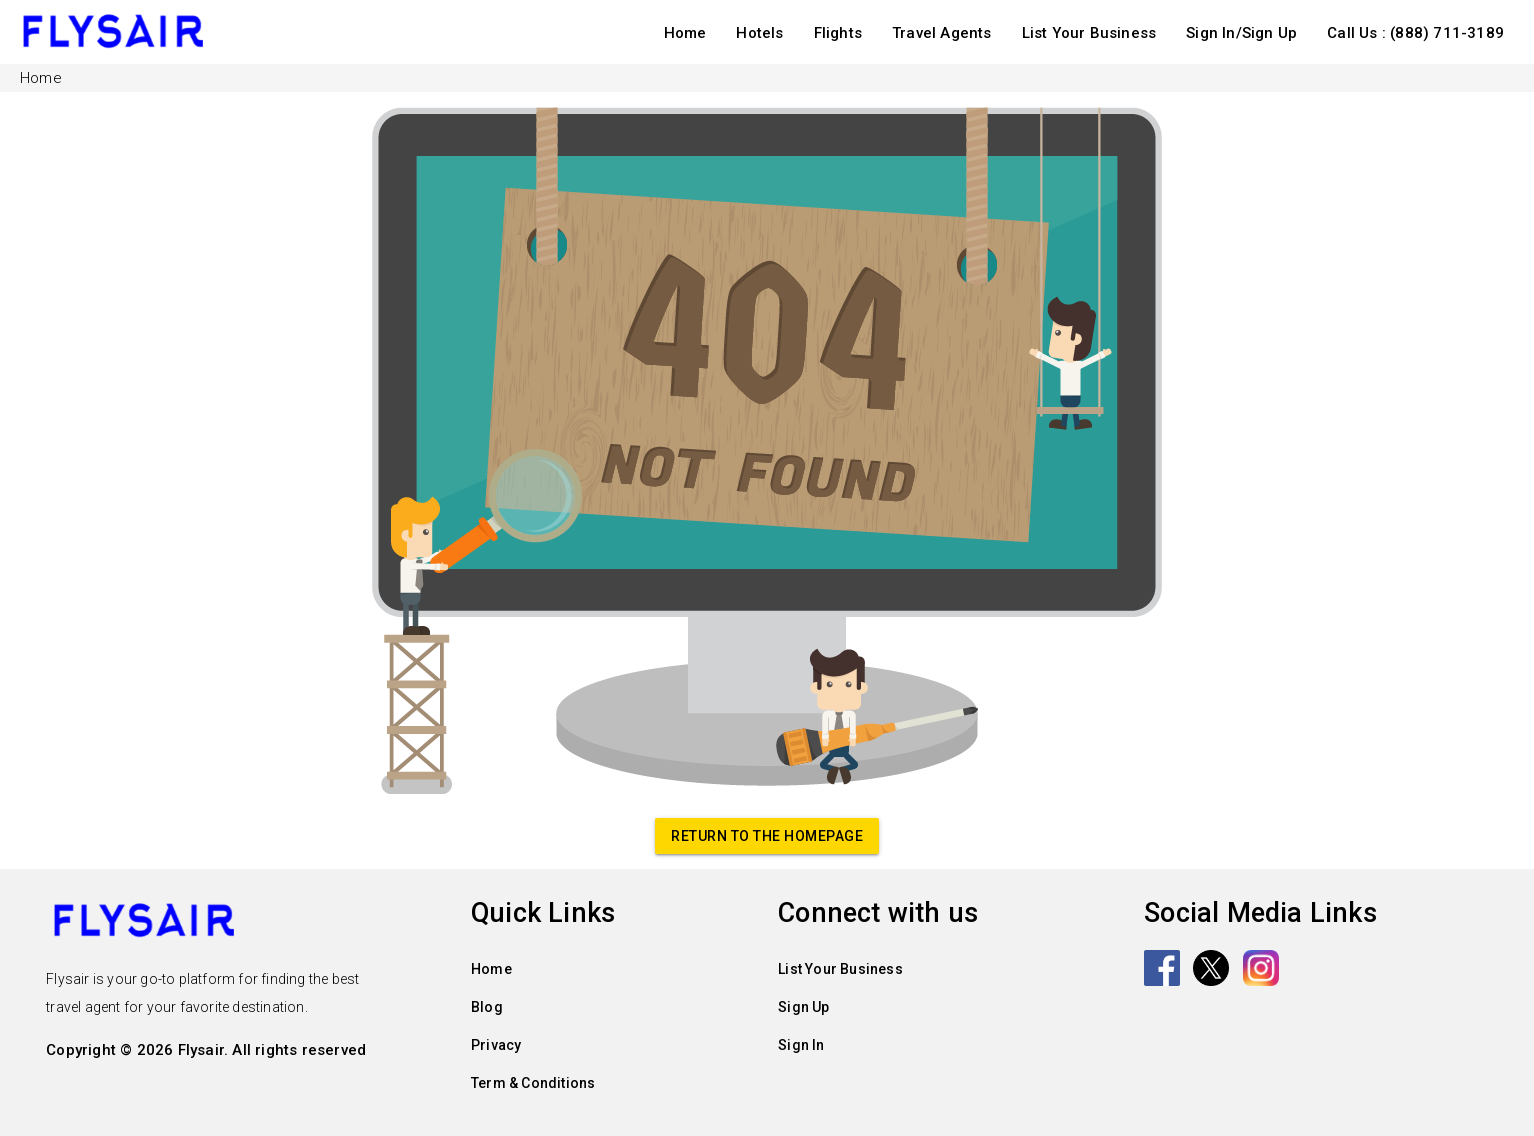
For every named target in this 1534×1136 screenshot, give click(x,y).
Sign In (801, 1045)
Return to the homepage (767, 836)
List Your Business (1089, 33)
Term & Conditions (533, 1083)
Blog (487, 1007)
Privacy (496, 1045)
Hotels (759, 33)
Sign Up (803, 1007)
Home (685, 33)
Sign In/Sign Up (1241, 33)
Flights (838, 33)
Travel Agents (942, 33)
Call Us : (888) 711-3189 (1415, 33)
